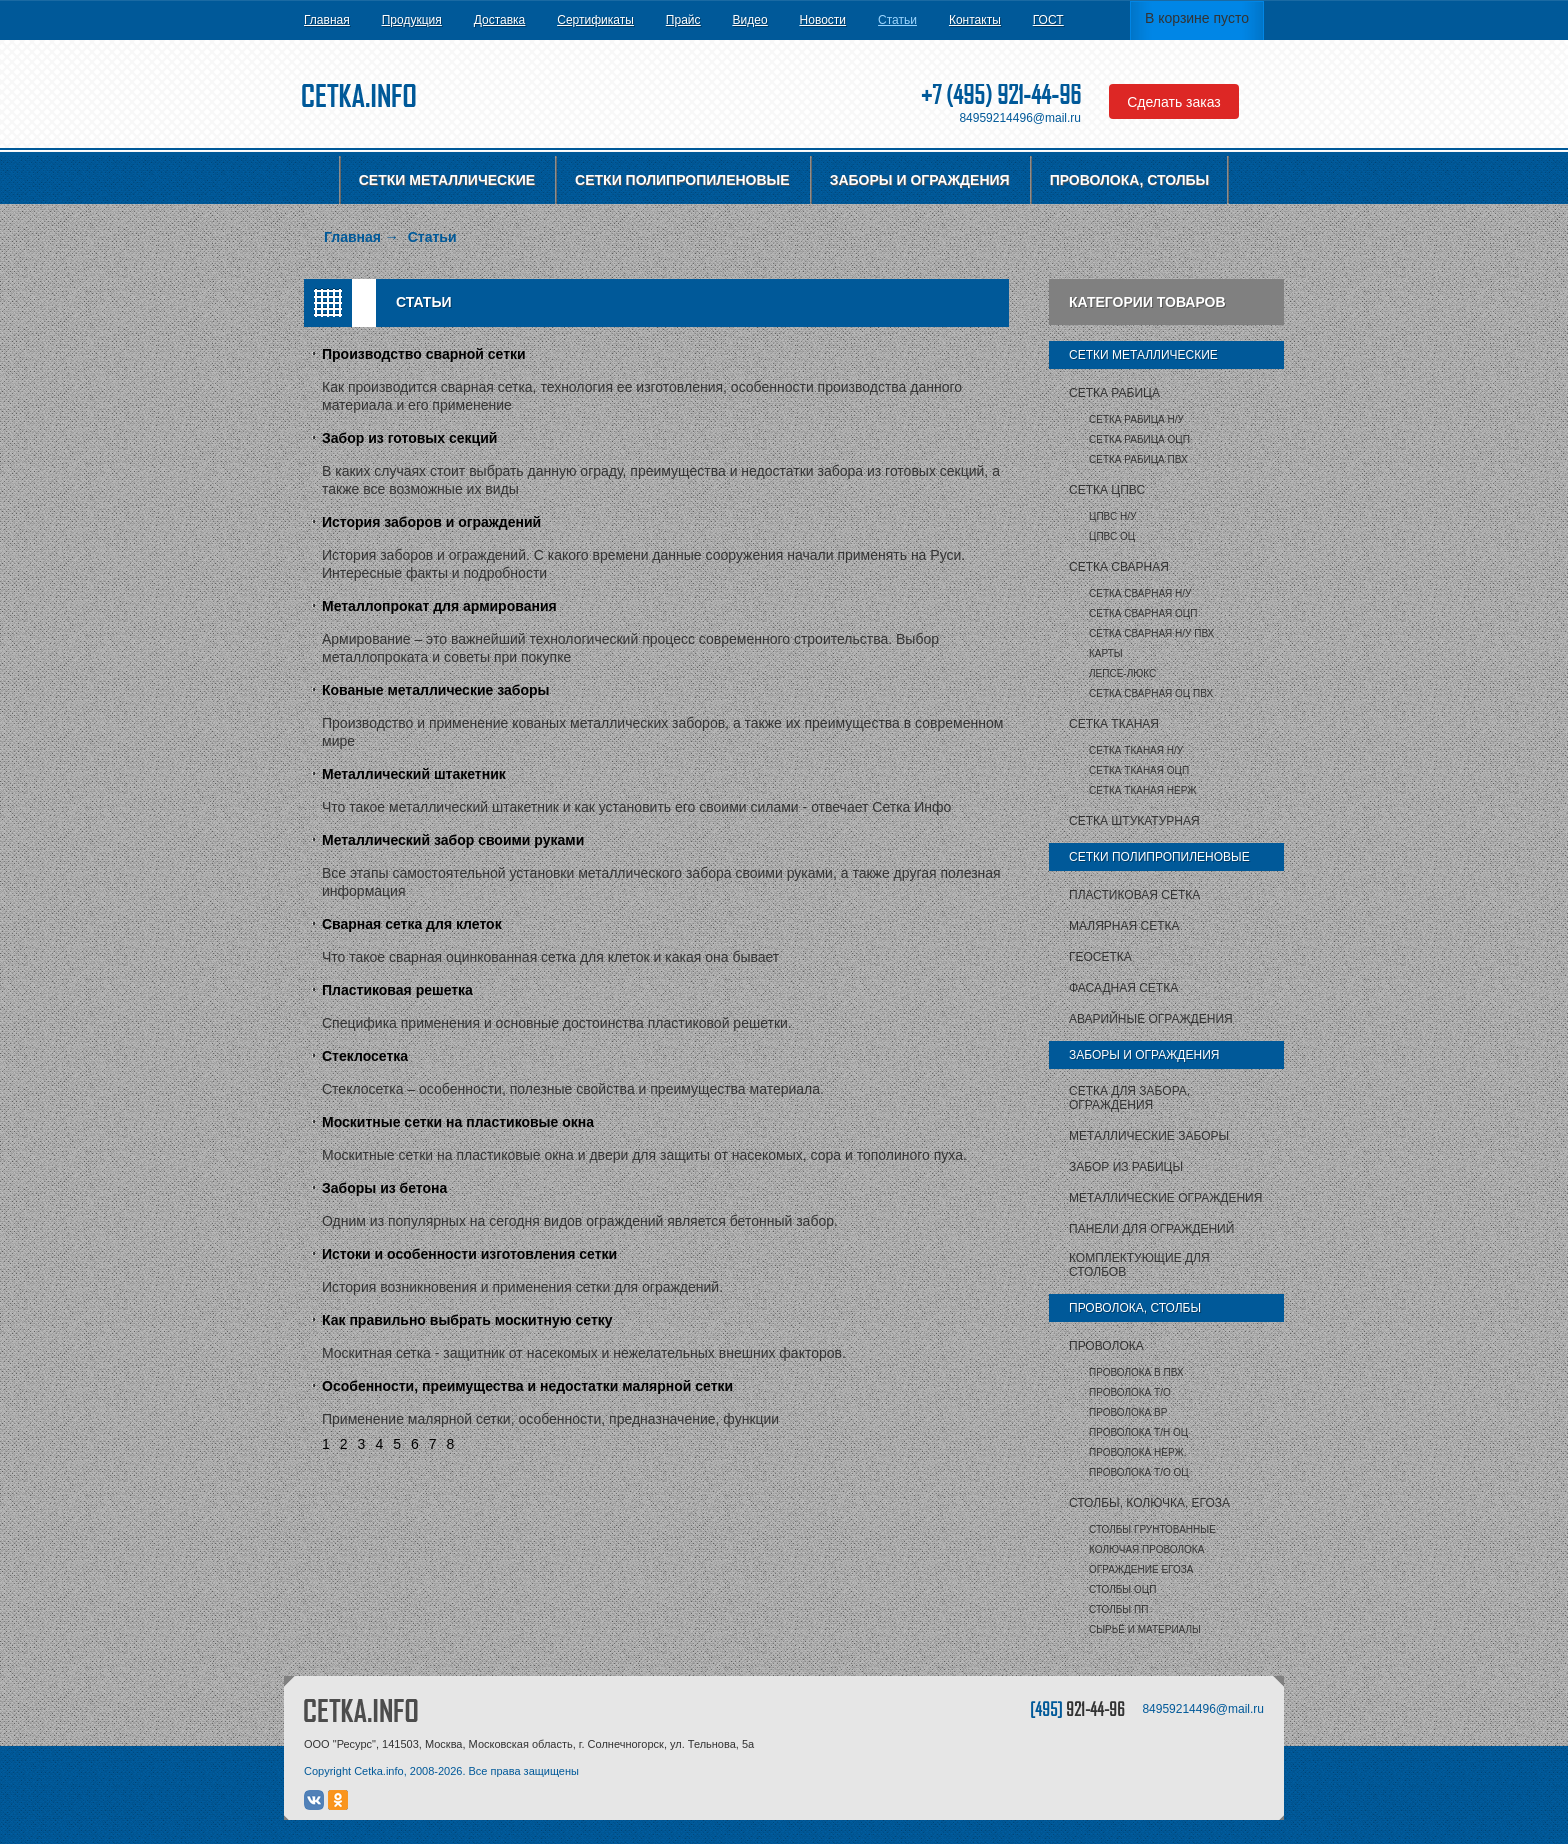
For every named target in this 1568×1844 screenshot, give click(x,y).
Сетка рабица (1114, 393)
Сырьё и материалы (1145, 1629)
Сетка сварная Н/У (1140, 593)
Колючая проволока (1146, 1549)
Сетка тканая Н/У (1136, 750)
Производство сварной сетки (424, 354)
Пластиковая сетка (1134, 895)
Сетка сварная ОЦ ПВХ (1151, 693)
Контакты (975, 20)
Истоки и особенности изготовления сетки (469, 1254)
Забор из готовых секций (409, 438)
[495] (1077, 1708)
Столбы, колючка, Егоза (1149, 1503)
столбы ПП (1118, 1609)
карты (1106, 653)
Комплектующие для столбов (1139, 1265)
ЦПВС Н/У (1112, 516)
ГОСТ (1048, 20)
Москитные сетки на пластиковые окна (458, 1122)
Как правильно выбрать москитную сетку (467, 1320)
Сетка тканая (1114, 724)
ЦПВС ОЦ (1112, 536)
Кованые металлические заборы (435, 690)
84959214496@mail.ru (1020, 118)
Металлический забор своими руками (453, 840)
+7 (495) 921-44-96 (1001, 94)
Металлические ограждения (1165, 1198)
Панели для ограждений (1151, 1229)
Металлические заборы (1149, 1136)
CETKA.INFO (361, 1710)
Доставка (500, 20)
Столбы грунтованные (1152, 1529)
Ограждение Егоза (1141, 1569)
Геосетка (1100, 957)
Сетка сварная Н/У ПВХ (1151, 633)
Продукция (412, 20)
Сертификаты (595, 20)
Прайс (683, 20)
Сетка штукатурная (1134, 821)
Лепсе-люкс (1122, 673)
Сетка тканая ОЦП (1139, 770)
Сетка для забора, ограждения (1129, 1098)
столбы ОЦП (1122, 1589)
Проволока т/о (1130, 1392)
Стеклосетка (365, 1056)
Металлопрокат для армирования (439, 606)
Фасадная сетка (1123, 988)
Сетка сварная (1119, 567)
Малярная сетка (1124, 926)
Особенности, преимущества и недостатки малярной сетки (527, 1386)
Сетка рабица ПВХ (1138, 459)
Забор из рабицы (1126, 1167)
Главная (327, 20)
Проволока (1106, 1346)
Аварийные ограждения (1151, 1019)
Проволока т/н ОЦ (1138, 1432)
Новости (823, 20)
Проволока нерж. (1138, 1452)
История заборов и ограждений (431, 522)
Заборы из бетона (384, 1188)
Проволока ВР (1128, 1412)
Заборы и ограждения (920, 180)
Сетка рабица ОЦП (1139, 439)
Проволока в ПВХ (1136, 1372)
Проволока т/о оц (1139, 1472)
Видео (750, 20)
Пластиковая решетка (397, 990)
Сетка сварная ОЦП (1143, 613)
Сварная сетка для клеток (412, 924)
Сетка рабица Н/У (1136, 419)
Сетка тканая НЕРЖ (1142, 790)
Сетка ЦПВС (1107, 490)
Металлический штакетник (414, 774)
